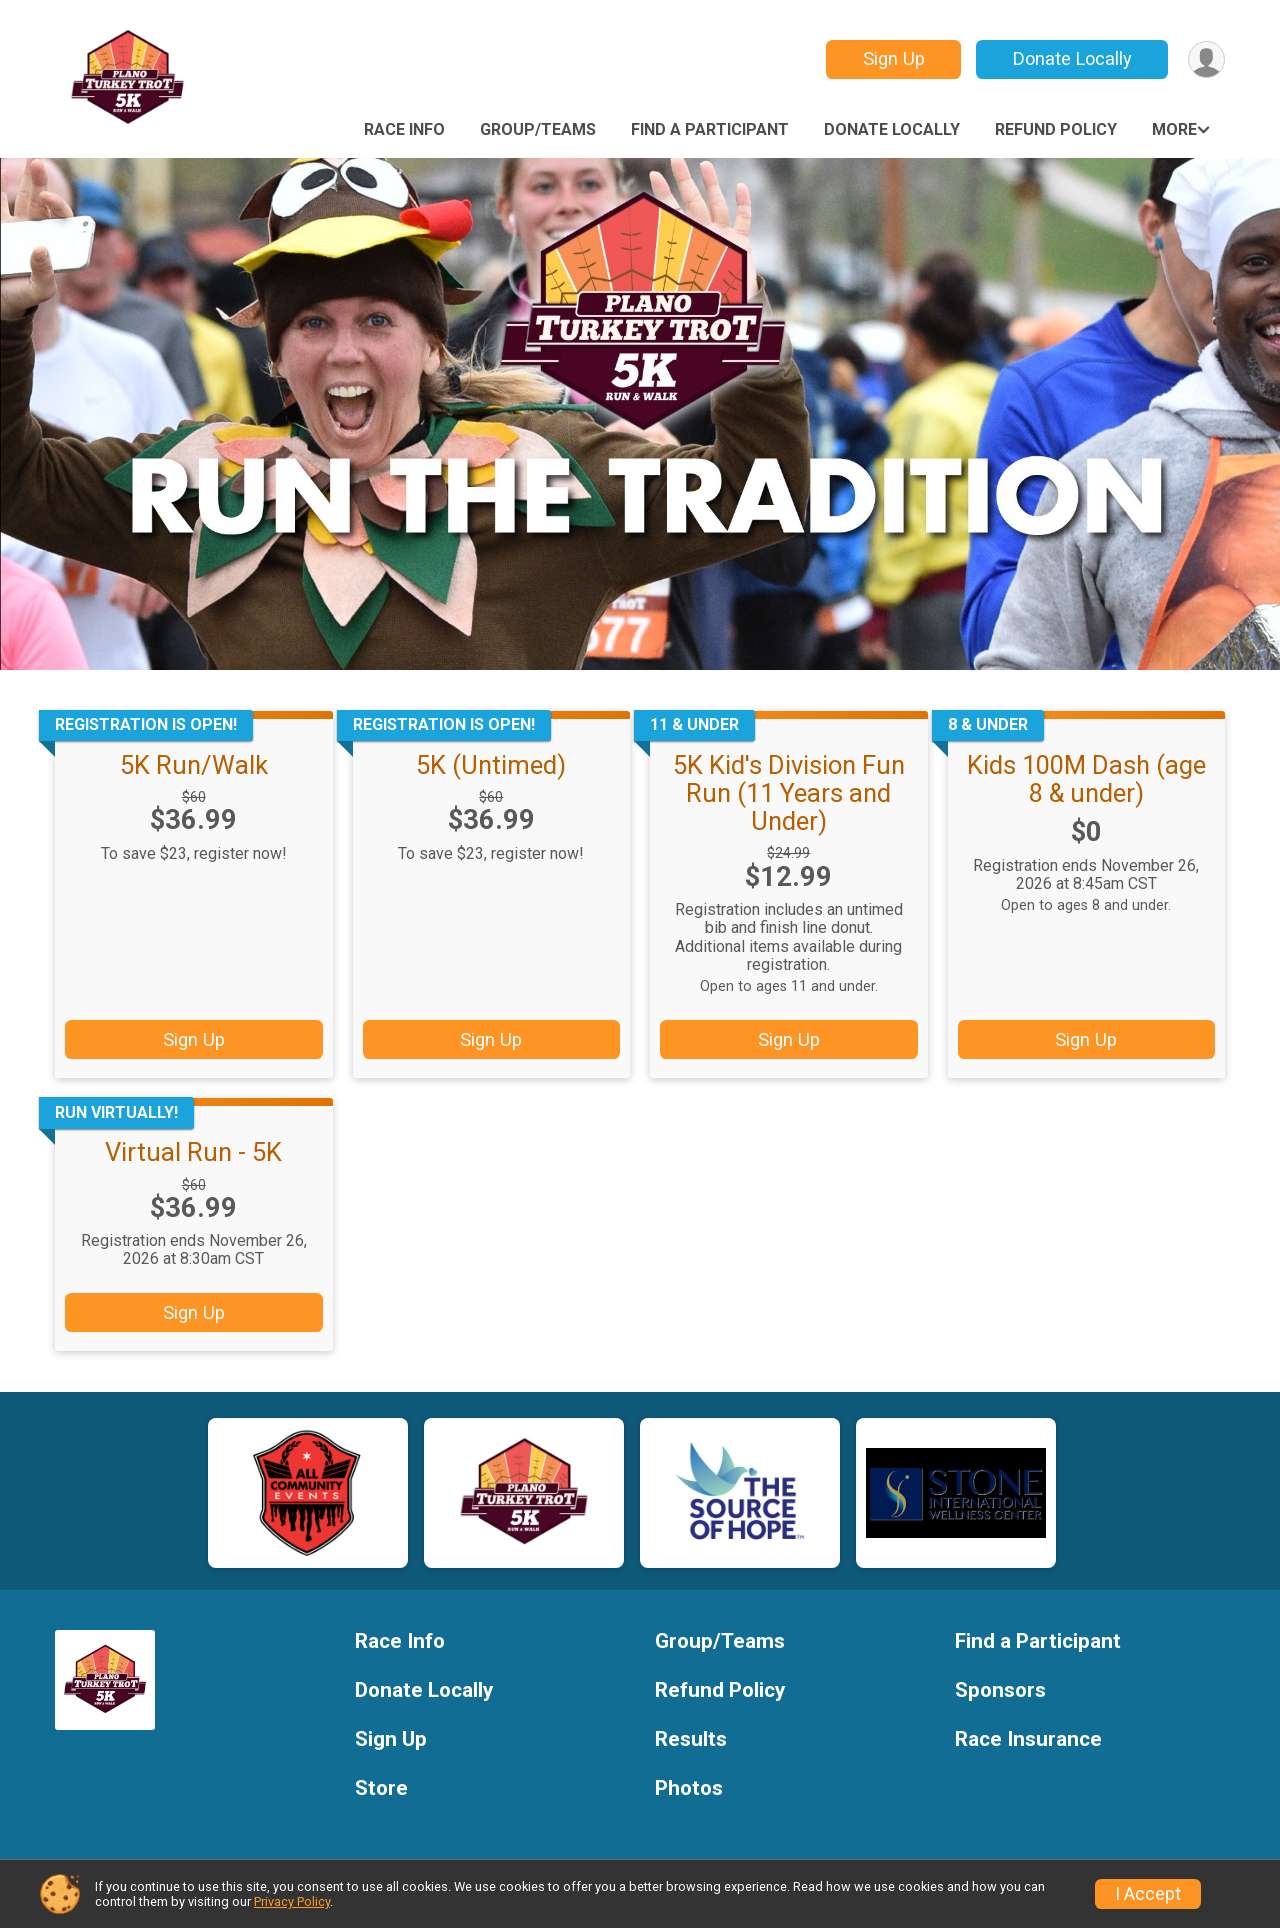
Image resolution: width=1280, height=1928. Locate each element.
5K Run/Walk (194, 765)
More (1174, 129)
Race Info (404, 129)
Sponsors (1000, 1690)
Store (381, 1788)
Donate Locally (1072, 58)
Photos (689, 1788)
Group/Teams (538, 129)
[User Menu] (1206, 59)
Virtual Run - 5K (193, 1152)
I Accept (1148, 1894)
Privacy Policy (292, 1901)
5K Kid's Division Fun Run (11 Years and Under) (789, 793)
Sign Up (894, 58)
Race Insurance (1028, 1739)
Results (691, 1739)
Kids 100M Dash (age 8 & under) (1086, 779)
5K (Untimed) (491, 765)
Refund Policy (1056, 129)
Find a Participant (710, 129)
